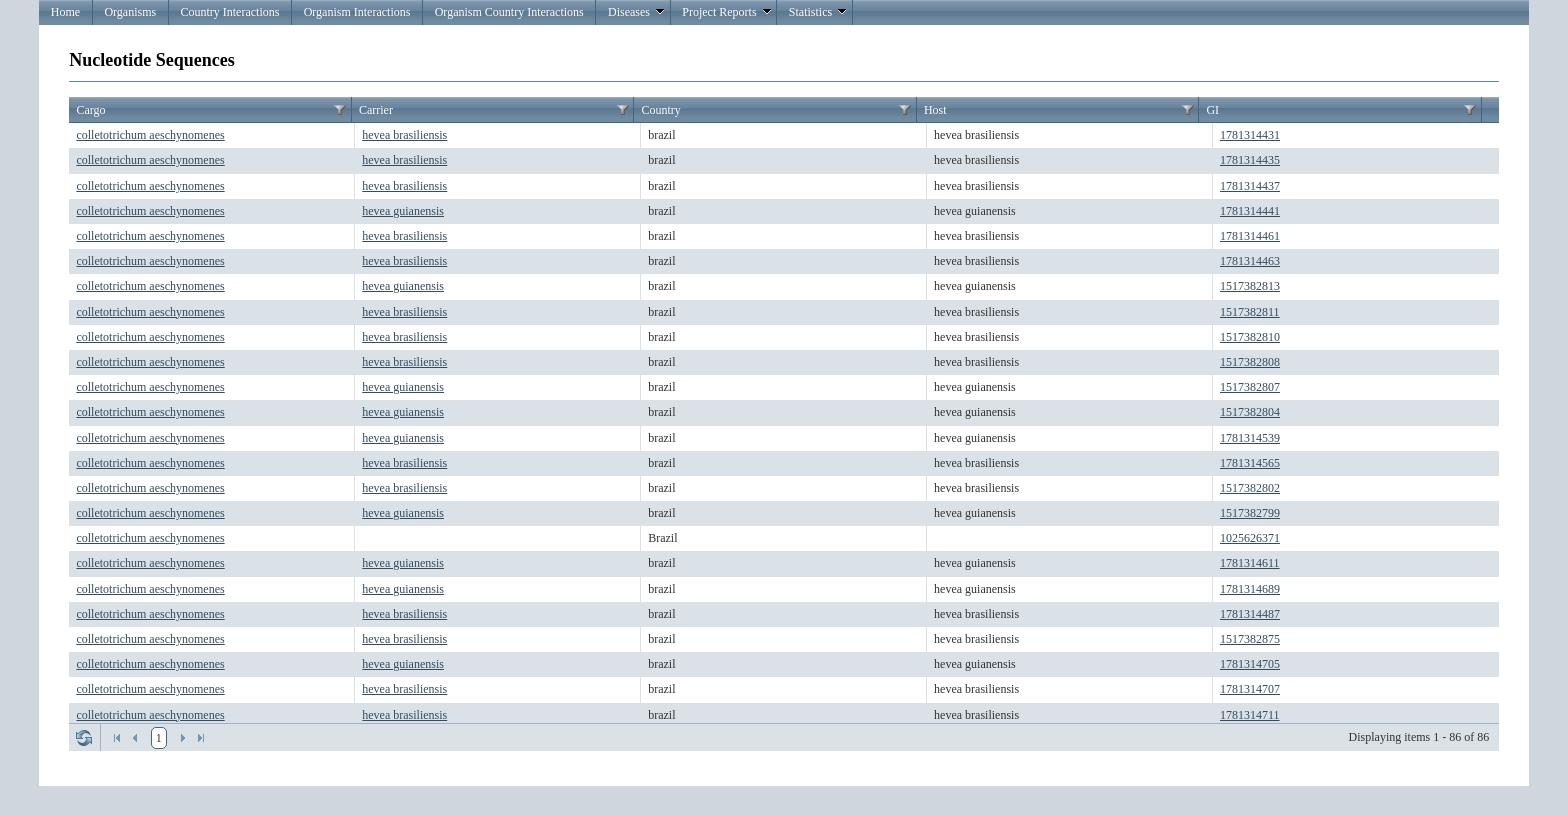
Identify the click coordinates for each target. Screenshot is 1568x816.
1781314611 (1250, 563)
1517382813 (1250, 286)
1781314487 (1250, 614)
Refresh (84, 738)
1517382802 (1250, 488)
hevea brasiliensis (404, 135)
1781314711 (1250, 715)
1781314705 (1250, 664)
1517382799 (1250, 513)
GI (1212, 110)
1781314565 (1250, 463)
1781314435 (1250, 160)
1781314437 (1250, 186)
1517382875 (1250, 639)
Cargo (90, 110)
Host (935, 110)
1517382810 (1250, 337)
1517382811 (1250, 312)
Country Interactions (229, 12)
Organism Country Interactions (509, 12)
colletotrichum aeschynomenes (150, 135)
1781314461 (1250, 236)
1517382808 (1250, 362)
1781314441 (1250, 211)
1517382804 (1250, 412)
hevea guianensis (403, 211)
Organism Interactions (357, 12)
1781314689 (1250, 589)
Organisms (130, 12)
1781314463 (1250, 261)
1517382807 (1250, 387)
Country (660, 110)
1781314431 (1250, 135)
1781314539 (1250, 438)
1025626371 (1250, 538)
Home (65, 12)
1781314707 (1250, 689)
